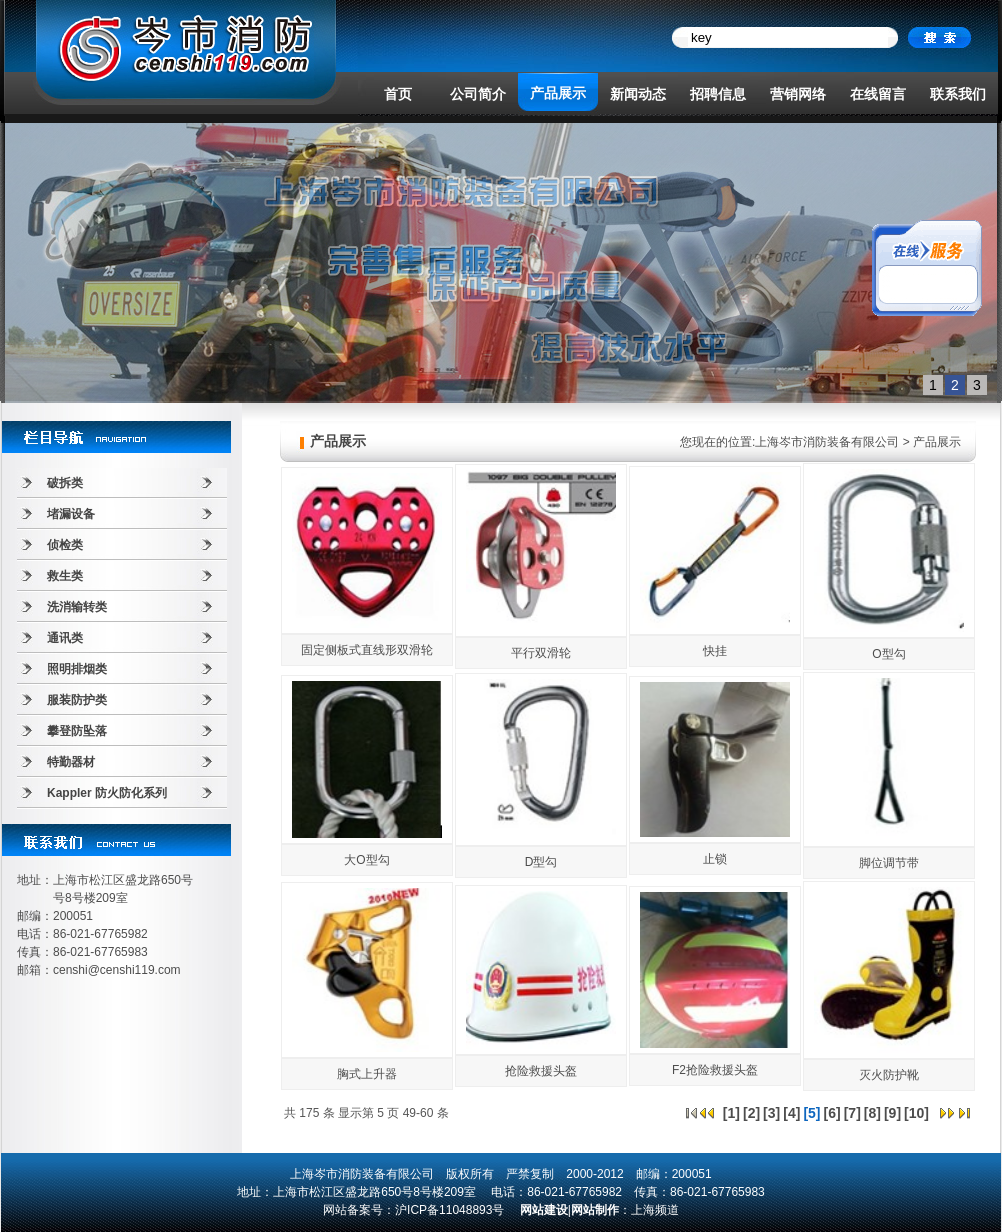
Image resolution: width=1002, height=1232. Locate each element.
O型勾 (888, 654)
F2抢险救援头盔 (715, 1070)
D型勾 (541, 862)
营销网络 (798, 94)
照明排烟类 (77, 669)
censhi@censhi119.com (117, 970)
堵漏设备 (71, 514)
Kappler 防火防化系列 (107, 793)
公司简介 (478, 94)
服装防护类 (77, 700)
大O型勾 (366, 860)
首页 (398, 94)
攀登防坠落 (77, 731)
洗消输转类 (77, 607)
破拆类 (65, 483)
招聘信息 (718, 94)
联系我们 (958, 94)
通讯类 (65, 638)
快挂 (715, 651)
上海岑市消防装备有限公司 (827, 442)
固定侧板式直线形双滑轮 (367, 650)
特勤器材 (71, 762)
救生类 (65, 576)
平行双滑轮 (541, 653)
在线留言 (878, 94)
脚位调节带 (889, 863)
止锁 (715, 859)
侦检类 (65, 545)
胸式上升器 (367, 1074)
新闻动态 (638, 94)
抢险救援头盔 (541, 1071)
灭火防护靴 (889, 1075)
